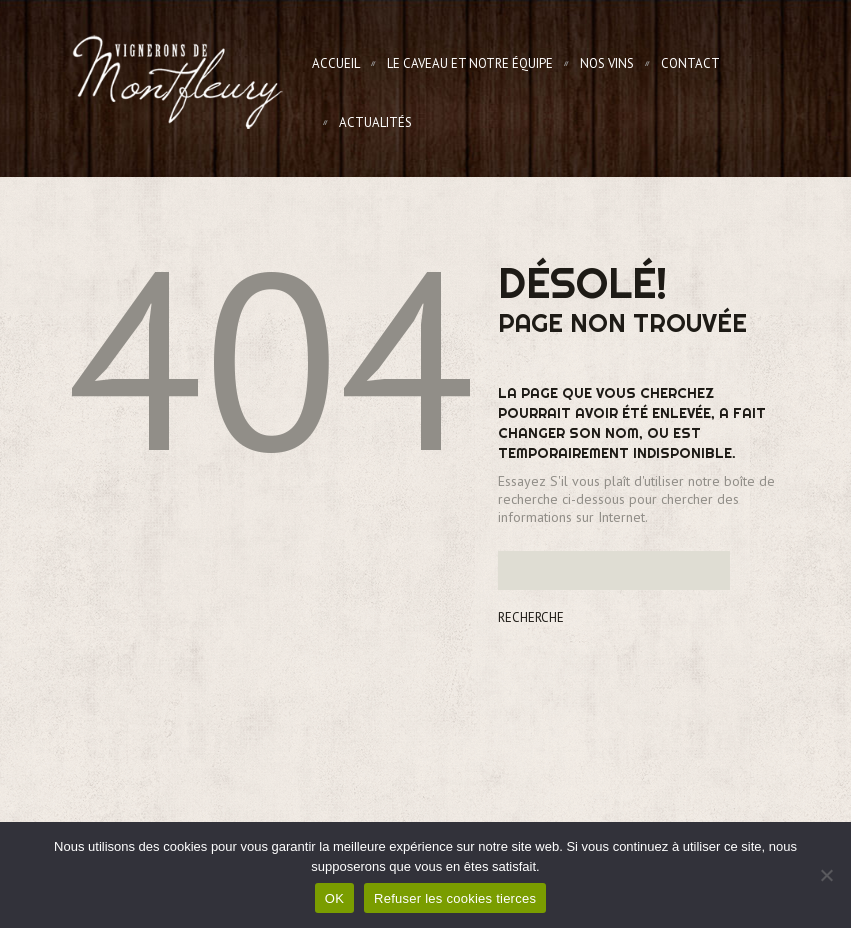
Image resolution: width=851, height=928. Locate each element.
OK (334, 898)
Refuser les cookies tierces (455, 898)
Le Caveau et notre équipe (470, 63)
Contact (690, 63)
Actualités (375, 122)
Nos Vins (607, 63)
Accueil (336, 63)
